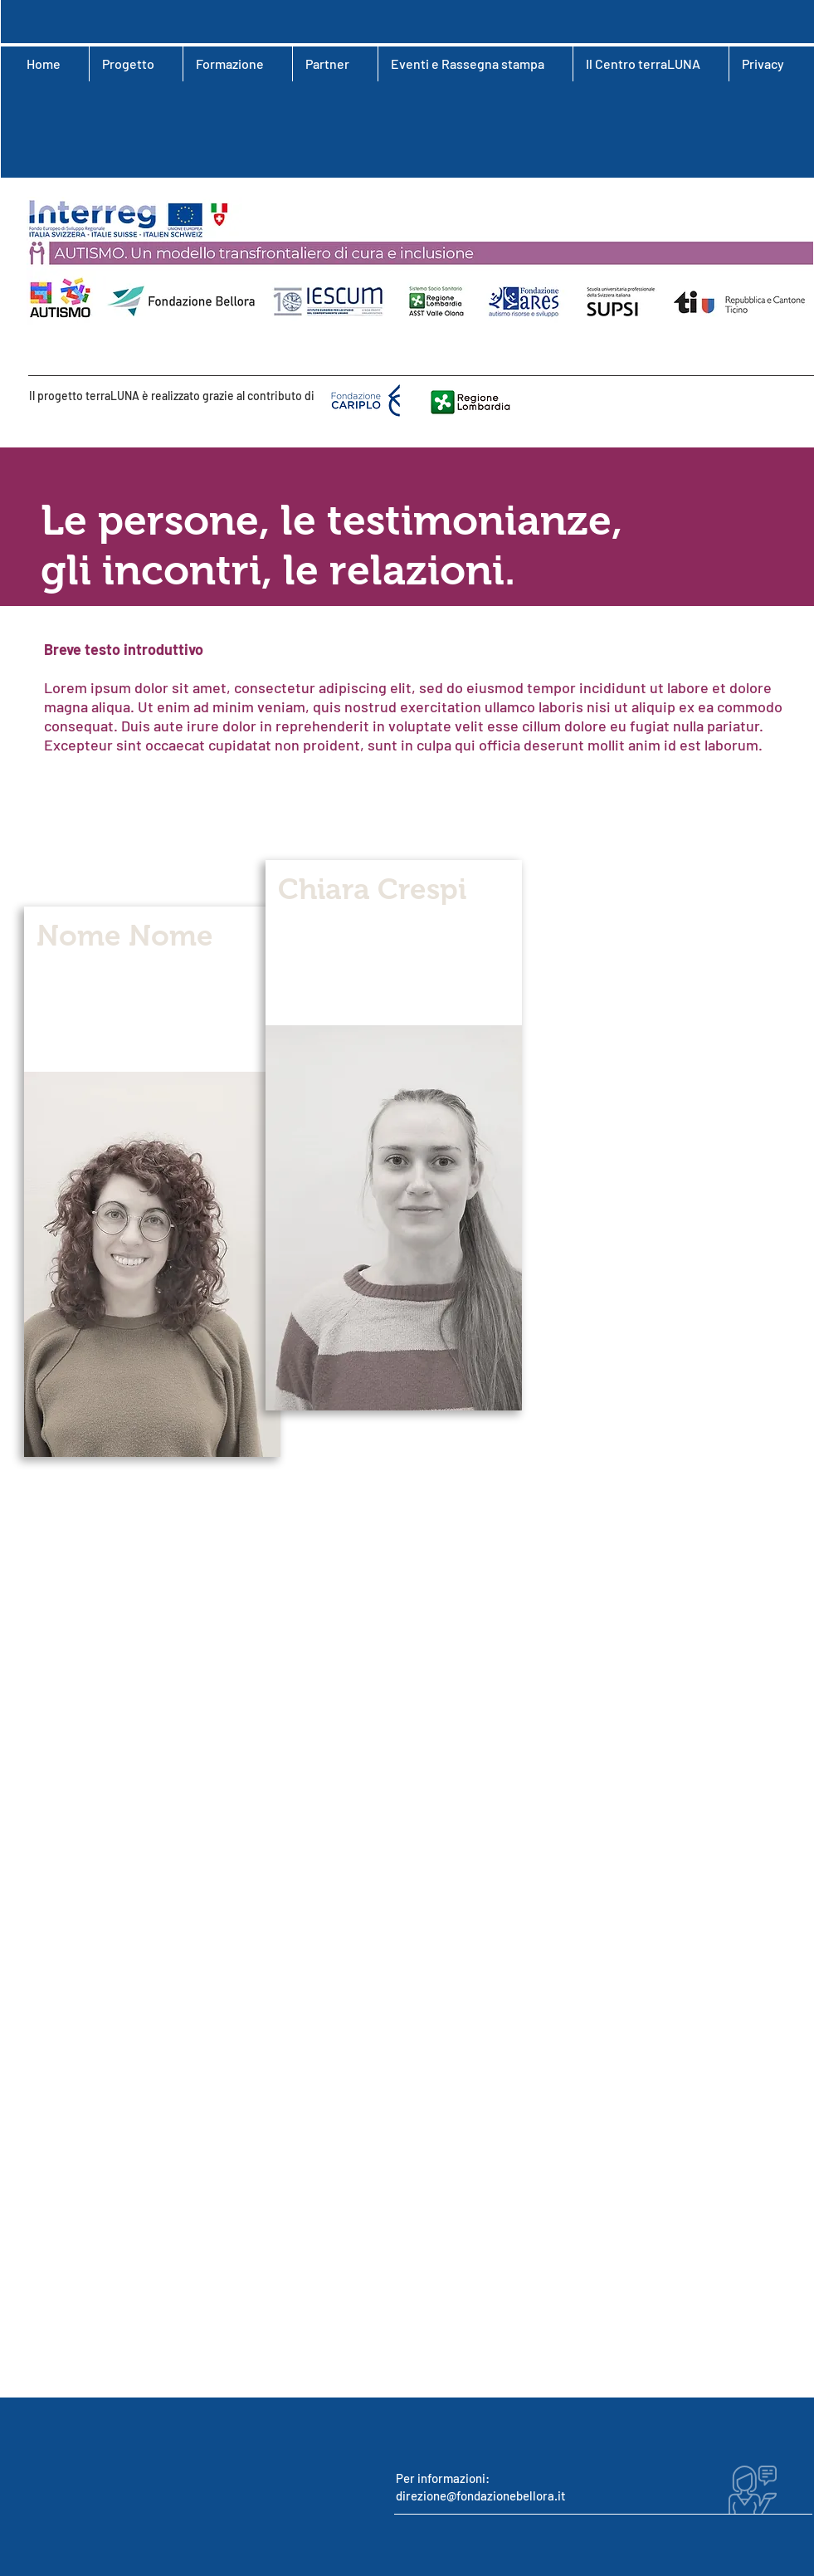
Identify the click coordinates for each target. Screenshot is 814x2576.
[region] (152, 1182)
